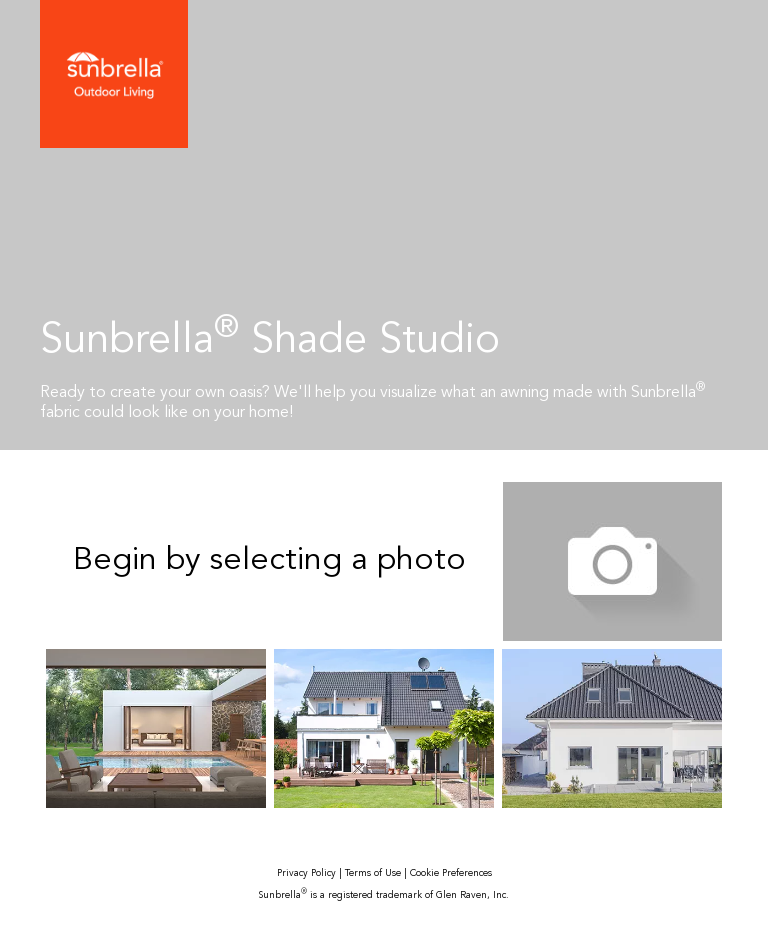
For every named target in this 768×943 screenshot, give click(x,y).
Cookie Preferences (451, 874)
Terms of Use (373, 874)
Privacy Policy (306, 874)
